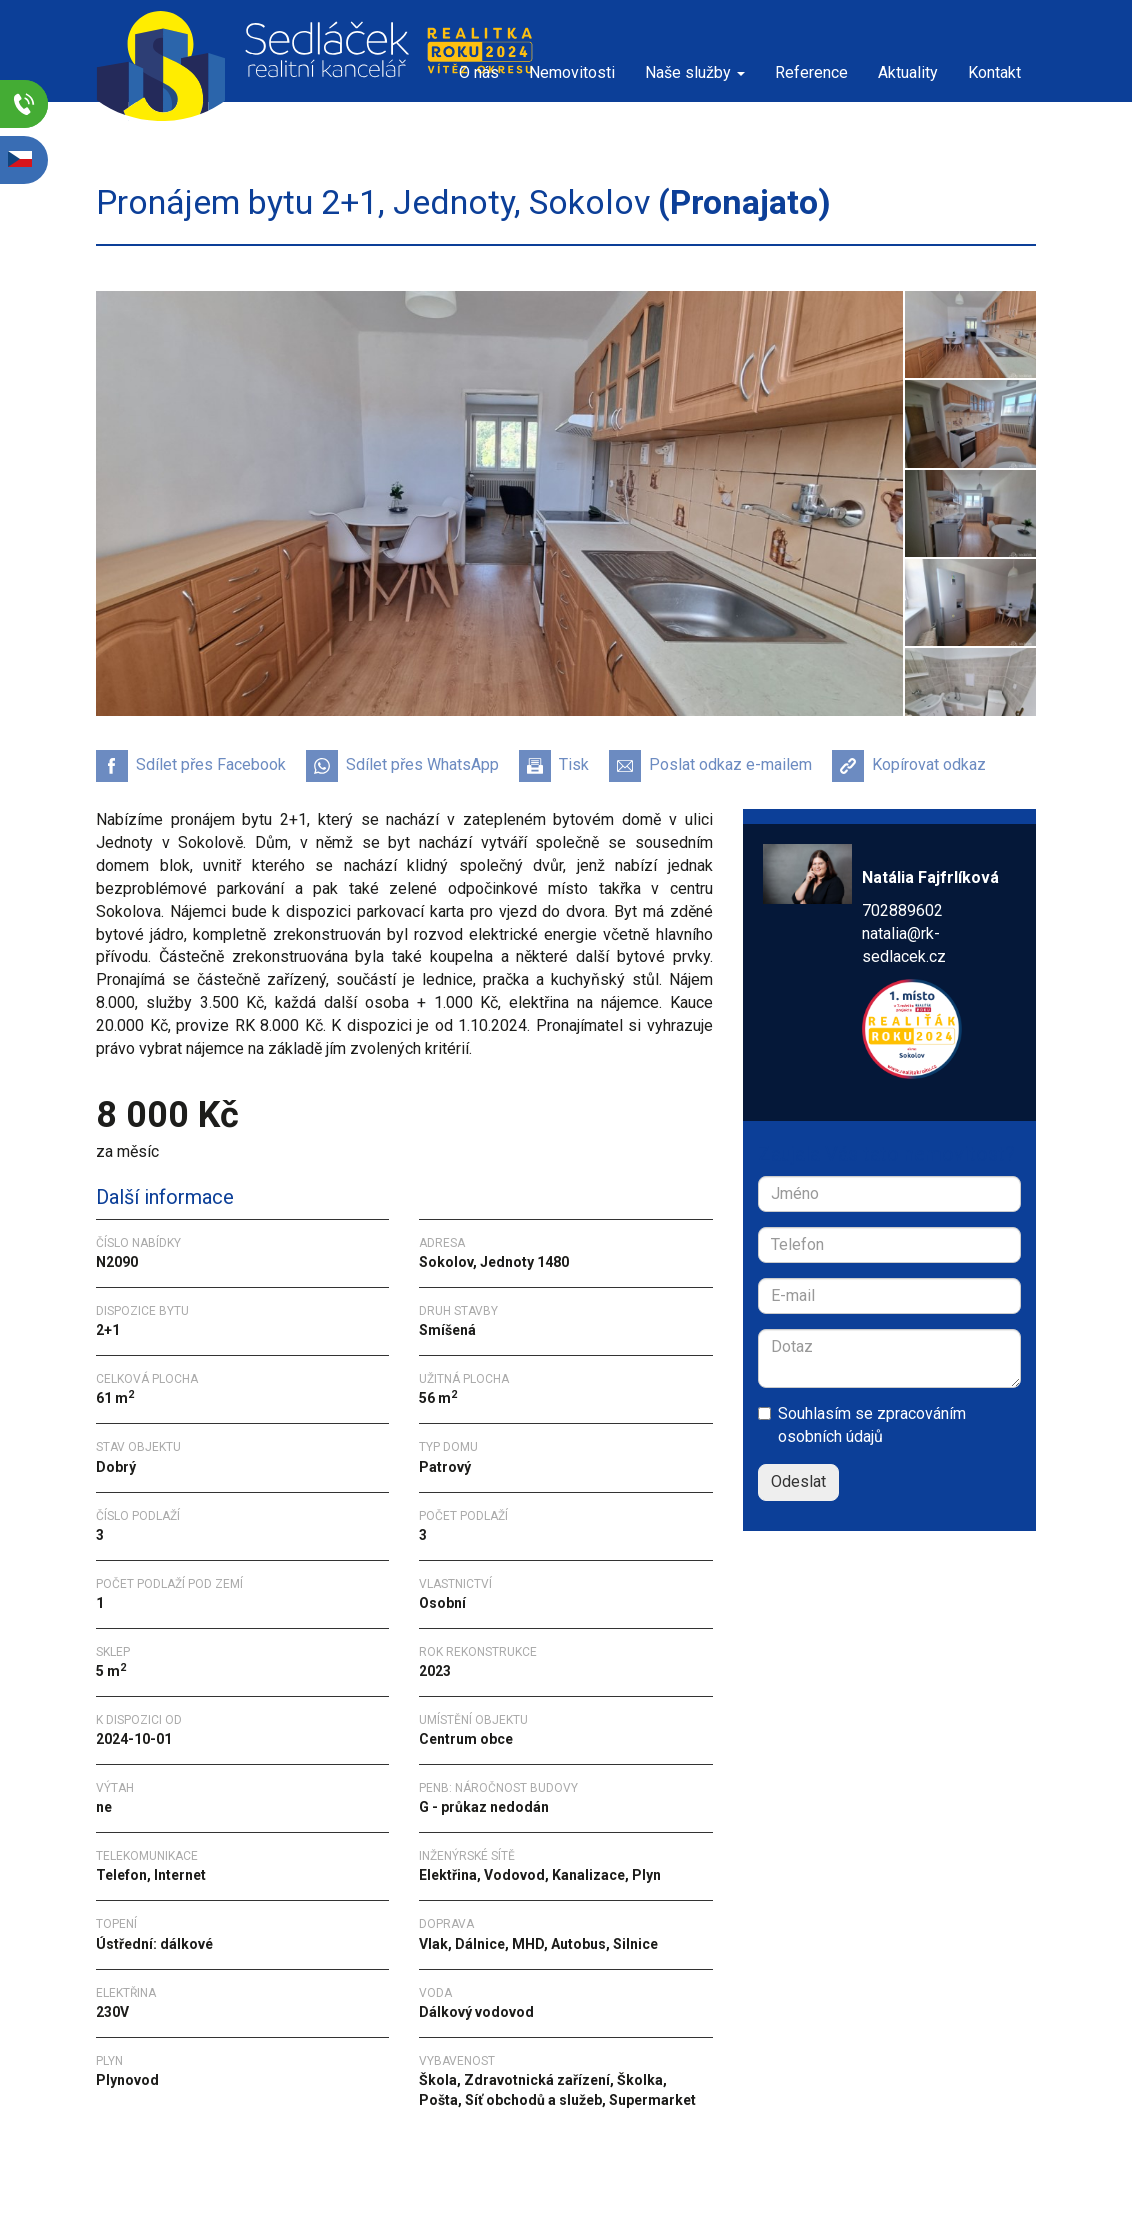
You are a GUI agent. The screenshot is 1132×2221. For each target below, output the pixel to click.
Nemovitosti (572, 72)
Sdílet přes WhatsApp (402, 766)
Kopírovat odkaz (909, 766)
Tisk (554, 766)
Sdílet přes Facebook (191, 766)
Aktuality (908, 72)
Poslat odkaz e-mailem (710, 766)
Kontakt (994, 72)
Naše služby (695, 72)
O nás (479, 72)
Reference (811, 72)
